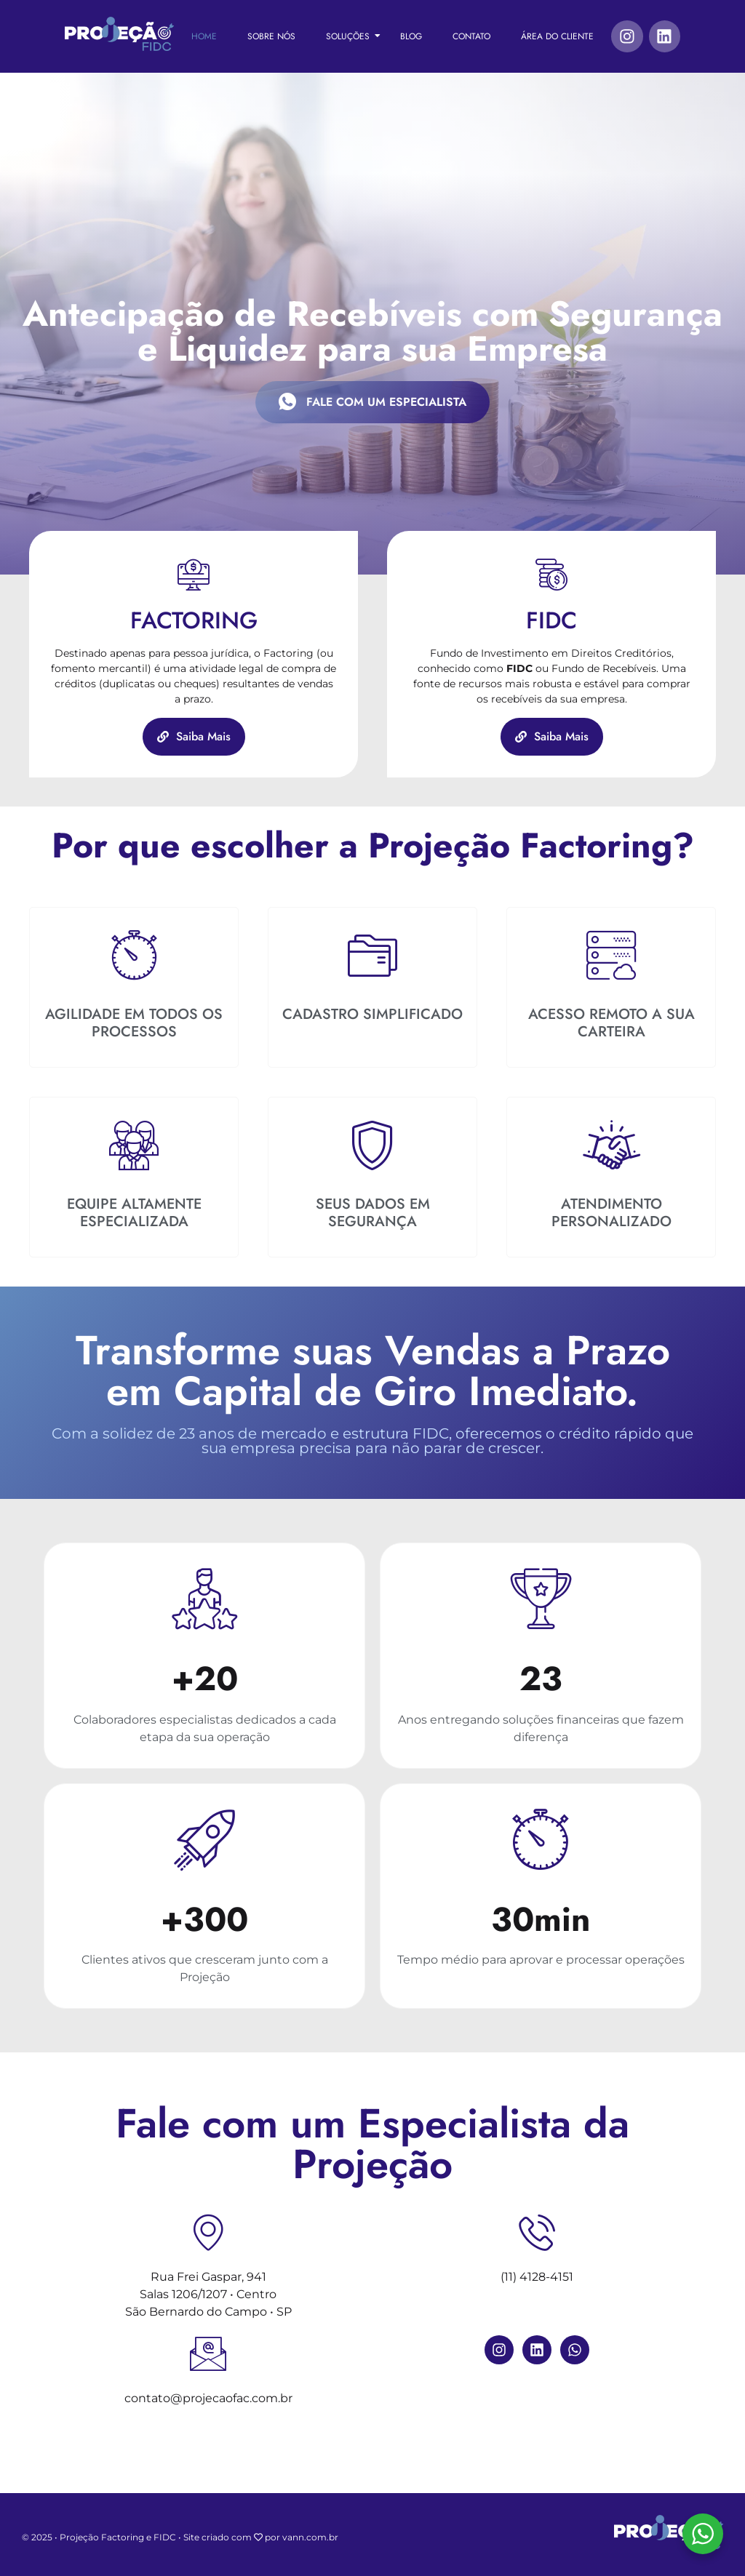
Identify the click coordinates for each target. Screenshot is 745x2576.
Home (204, 36)
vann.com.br (310, 2537)
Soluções (353, 36)
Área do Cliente (557, 36)
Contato (471, 36)
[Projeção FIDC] (119, 34)
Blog (411, 36)
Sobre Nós (271, 36)
